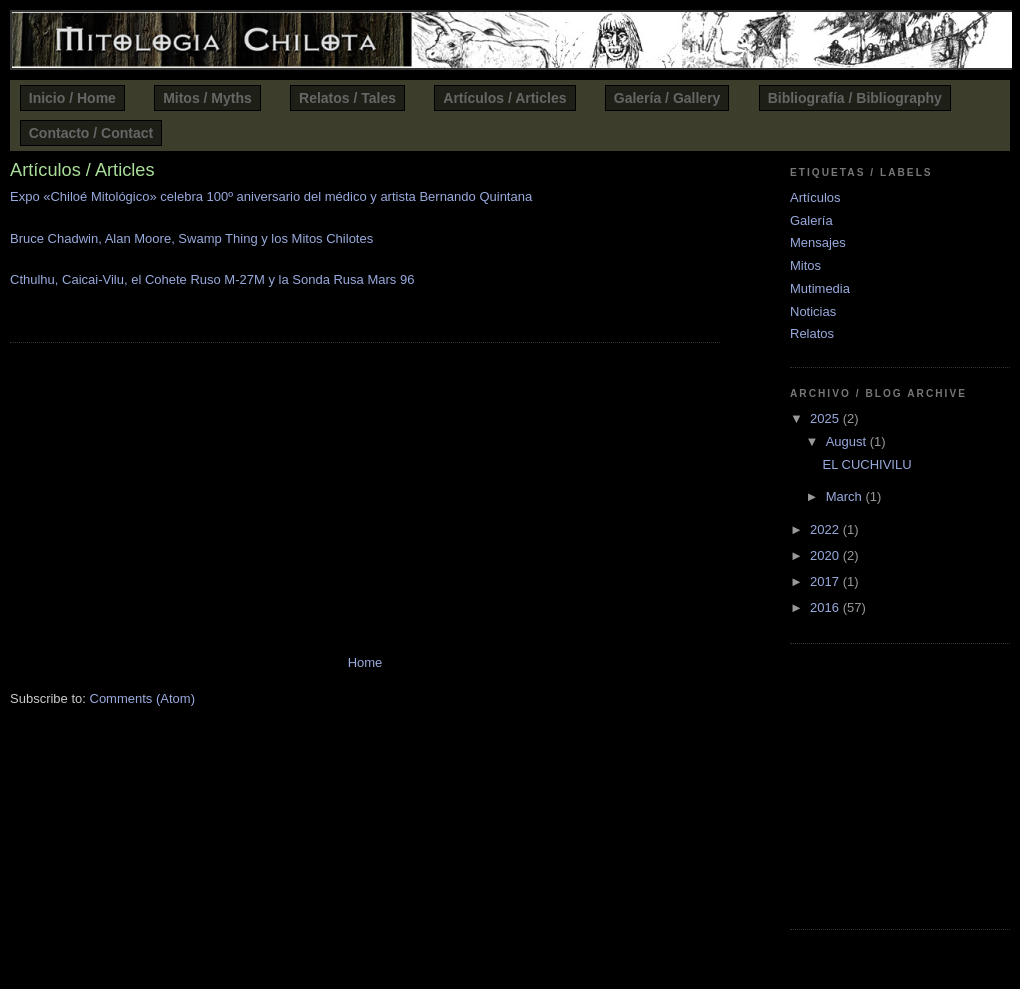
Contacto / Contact (91, 133)
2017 (826, 581)
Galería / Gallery (667, 98)
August (848, 441)
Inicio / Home (72, 98)
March (846, 496)
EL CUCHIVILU (866, 464)
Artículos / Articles (504, 98)
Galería (811, 220)
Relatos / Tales (347, 98)
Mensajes (818, 242)
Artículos (815, 197)
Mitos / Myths (207, 98)
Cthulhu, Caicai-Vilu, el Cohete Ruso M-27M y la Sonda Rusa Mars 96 (212, 279)
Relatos (812, 333)
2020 (826, 555)
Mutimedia (820, 288)
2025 (826, 418)
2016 (826, 607)
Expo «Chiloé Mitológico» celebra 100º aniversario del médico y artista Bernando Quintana (271, 196)
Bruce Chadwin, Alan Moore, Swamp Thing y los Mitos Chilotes (191, 238)
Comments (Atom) (142, 698)
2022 (826, 529)
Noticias (813, 311)
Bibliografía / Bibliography (855, 98)
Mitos (805, 265)
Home (365, 662)
